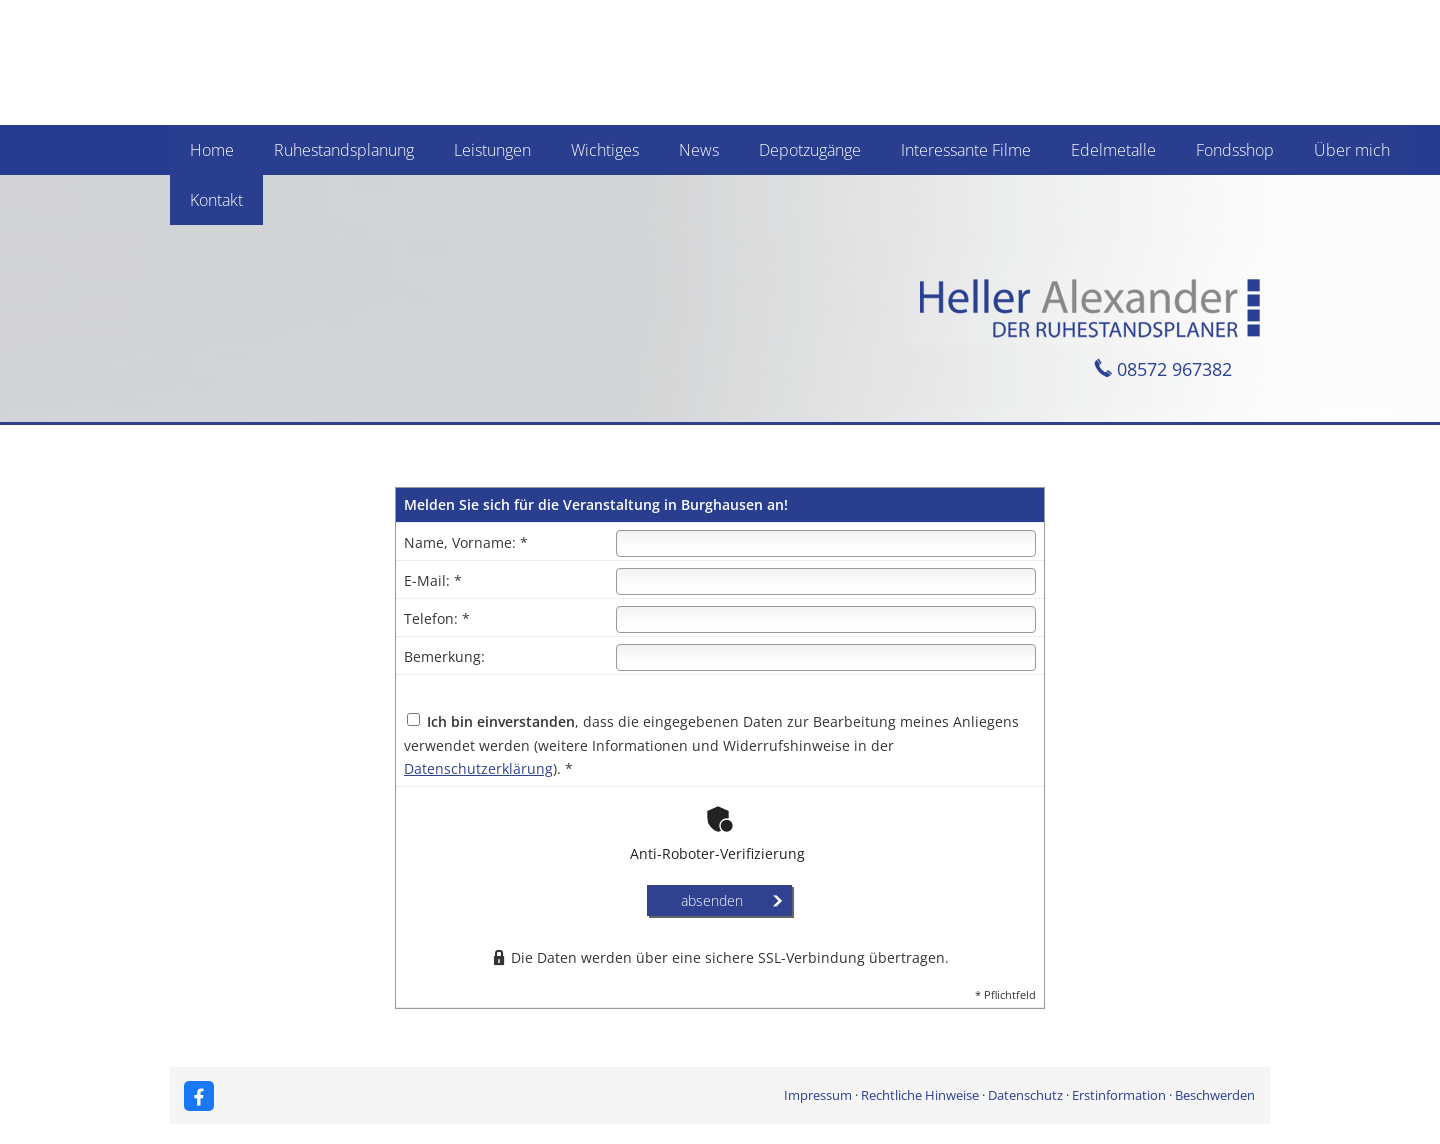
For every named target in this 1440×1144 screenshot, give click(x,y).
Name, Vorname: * (466, 542)
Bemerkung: (444, 656)
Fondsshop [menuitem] (1235, 150)
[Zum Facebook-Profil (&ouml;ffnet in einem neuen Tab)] (199, 1096)
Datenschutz (1025, 1095)
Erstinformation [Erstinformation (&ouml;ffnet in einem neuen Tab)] (1119, 1095)
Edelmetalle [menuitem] (1113, 150)
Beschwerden (1215, 1095)
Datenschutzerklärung (478, 768)
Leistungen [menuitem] (492, 150)
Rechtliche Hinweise (920, 1095)
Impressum (818, 1095)
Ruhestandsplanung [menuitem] (344, 150)
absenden (712, 900)
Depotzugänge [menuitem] (810, 150)
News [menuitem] (699, 150)
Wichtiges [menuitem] (605, 150)
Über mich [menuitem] (1352, 150)
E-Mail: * (433, 580)
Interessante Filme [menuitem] (966, 150)
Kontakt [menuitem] (216, 200)
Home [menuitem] (212, 150)
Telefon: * (437, 618)
